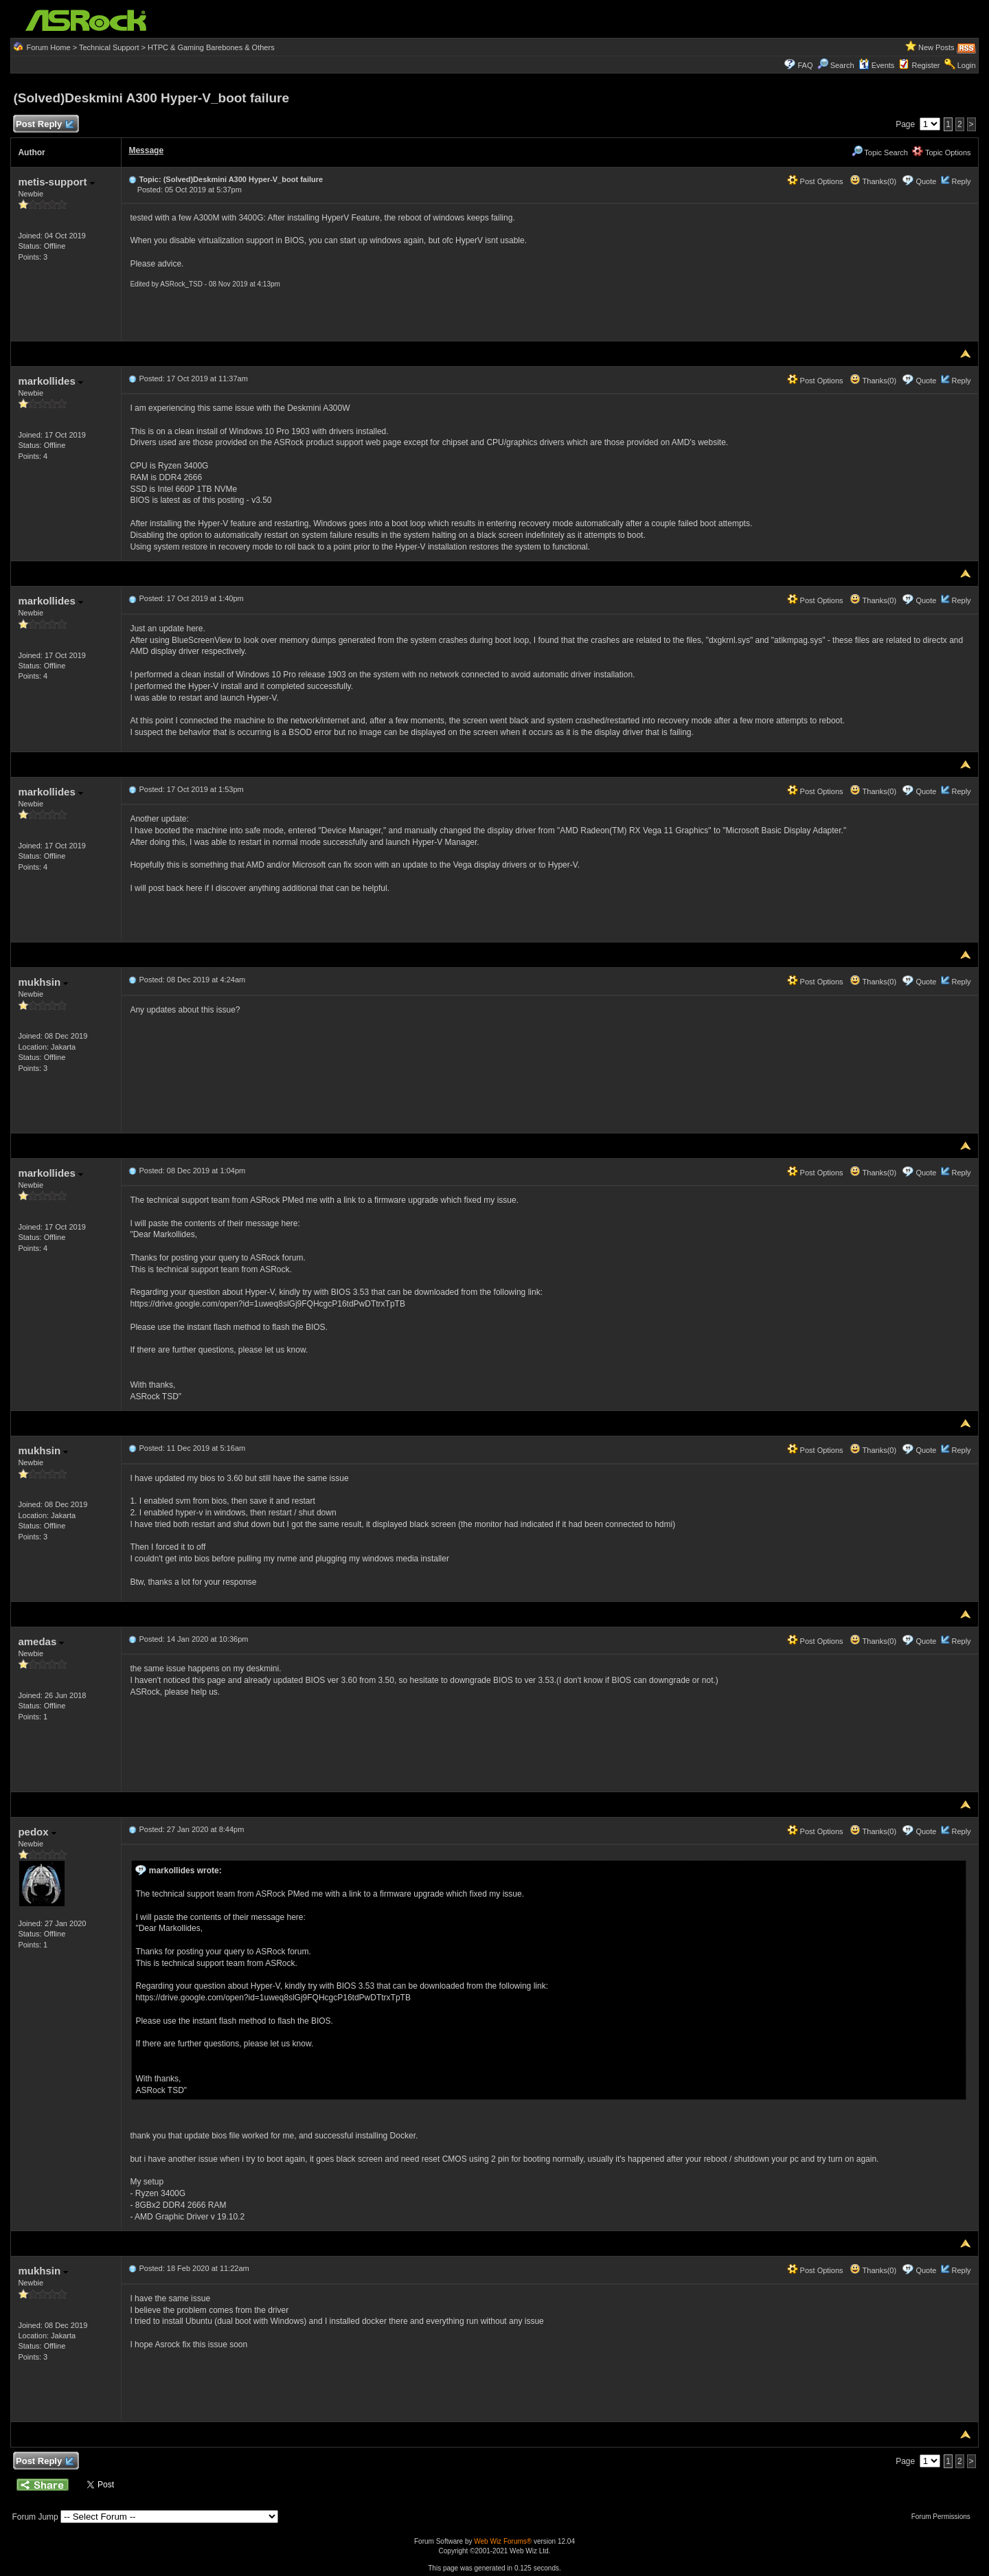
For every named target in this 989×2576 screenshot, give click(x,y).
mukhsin (43, 982)
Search (842, 65)
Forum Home (48, 47)
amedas (41, 1641)
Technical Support (109, 47)
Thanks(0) (873, 181)
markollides (50, 381)
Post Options (815, 181)
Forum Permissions (944, 2516)
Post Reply (44, 125)
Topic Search (880, 152)
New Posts (936, 47)
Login (966, 65)
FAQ (804, 65)
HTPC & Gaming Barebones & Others (211, 47)
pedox (37, 1832)
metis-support (56, 182)
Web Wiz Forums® (503, 2541)
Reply (960, 181)
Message (145, 150)
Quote (926, 181)
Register (926, 65)
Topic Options (941, 152)
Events (877, 65)
